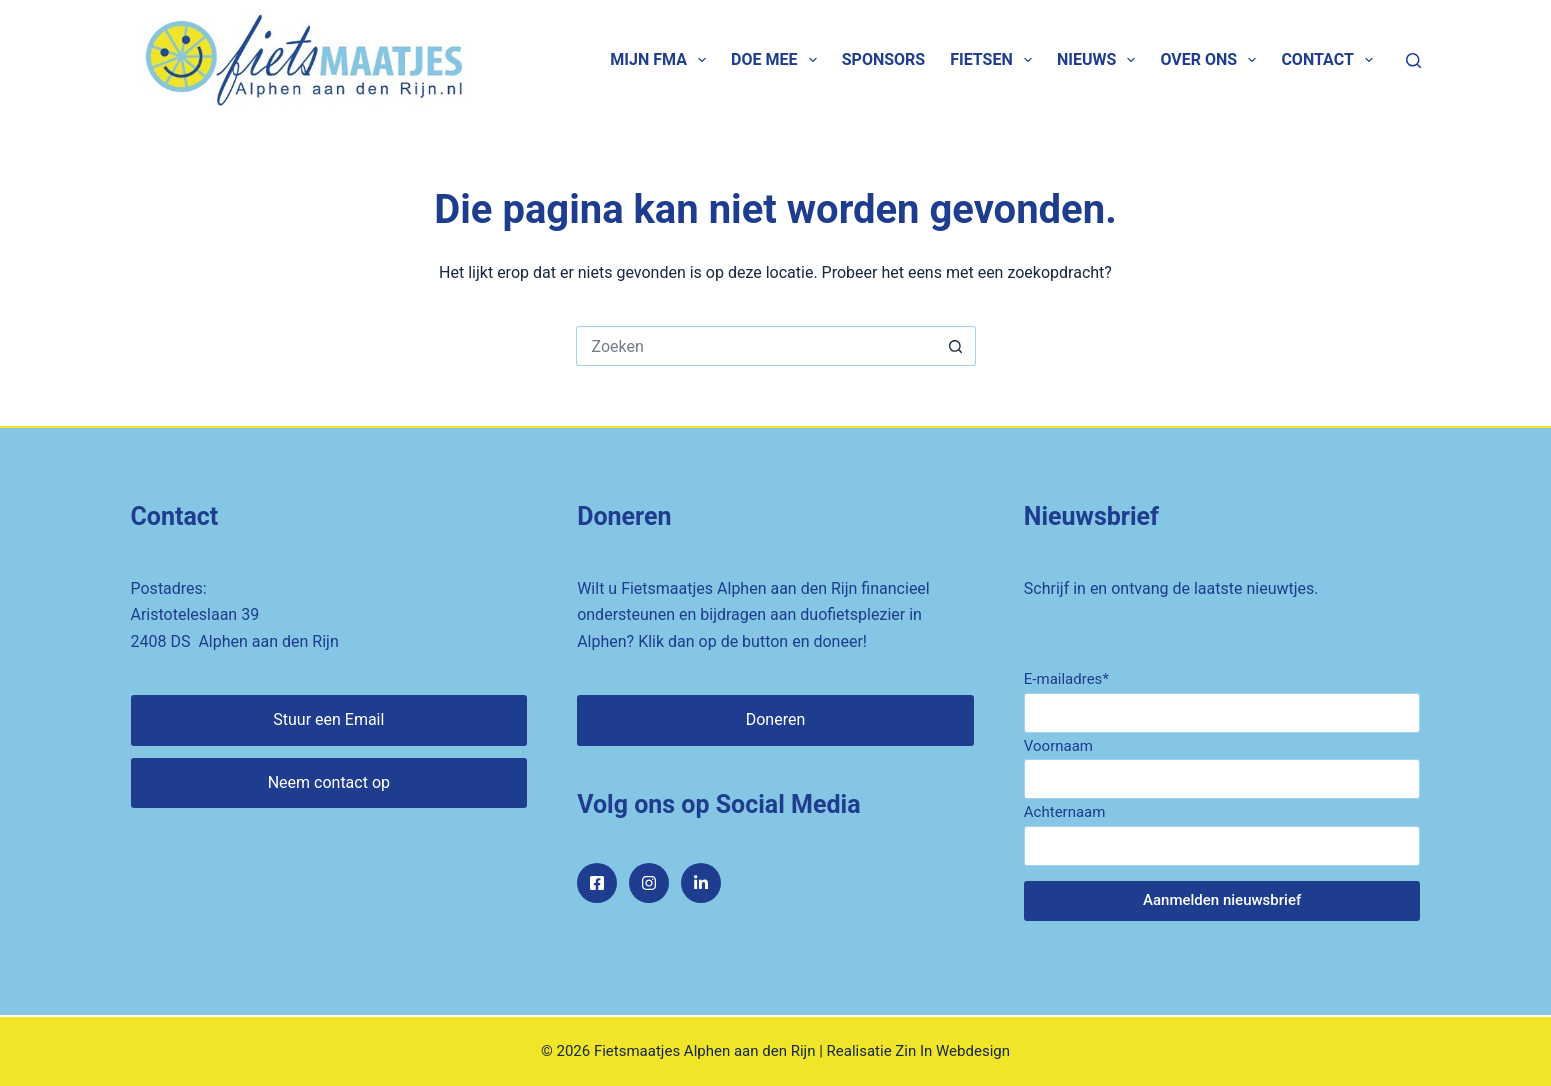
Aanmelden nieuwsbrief (1222, 900)
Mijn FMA (662, 60)
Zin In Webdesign (952, 1051)
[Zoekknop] (956, 346)
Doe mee (778, 60)
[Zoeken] (1413, 60)
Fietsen (995, 60)
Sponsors (883, 59)
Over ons (1212, 60)
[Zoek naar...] (756, 346)
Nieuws (1100, 60)
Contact (1331, 60)
